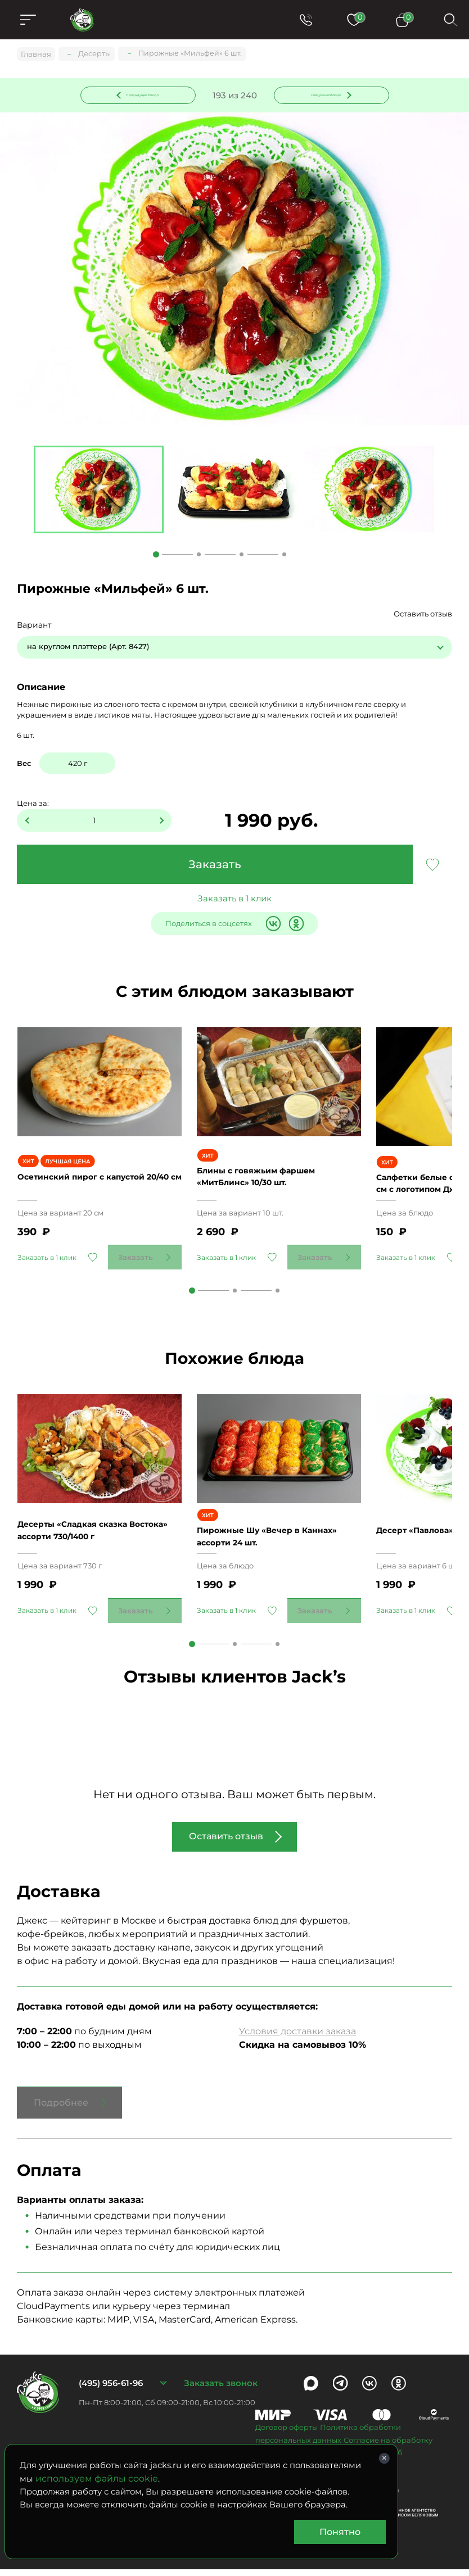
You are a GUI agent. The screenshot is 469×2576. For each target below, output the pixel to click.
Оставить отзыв (423, 615)
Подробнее (61, 2110)
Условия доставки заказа (297, 2038)
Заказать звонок (221, 2390)
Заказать (214, 866)
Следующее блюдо (324, 94)
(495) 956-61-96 (111, 2390)
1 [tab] (156, 557)
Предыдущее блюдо (144, 94)
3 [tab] (241, 557)
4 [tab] (284, 557)
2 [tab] (199, 557)
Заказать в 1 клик (234, 900)
